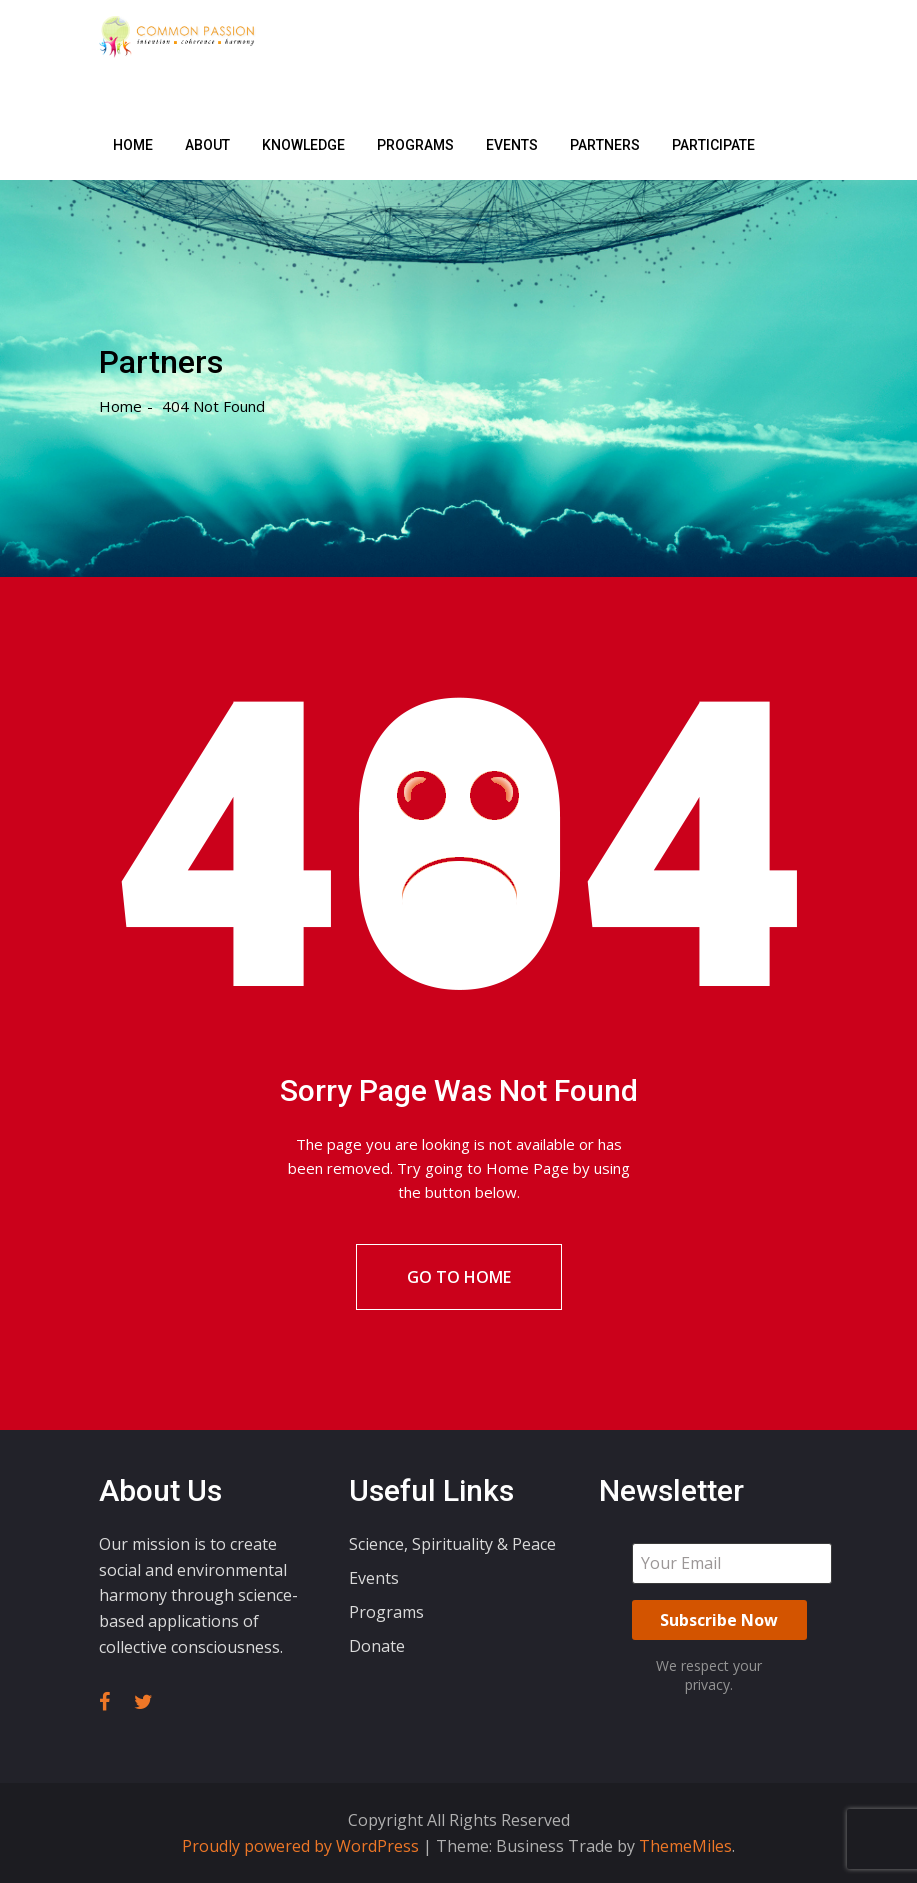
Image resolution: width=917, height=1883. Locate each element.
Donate (377, 1646)
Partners (605, 145)
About (207, 145)
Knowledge (303, 145)
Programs (415, 145)
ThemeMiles (685, 1846)
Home (133, 145)
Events (512, 145)
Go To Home (459, 1277)
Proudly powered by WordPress (302, 1846)
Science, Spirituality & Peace (452, 1544)
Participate (713, 145)
